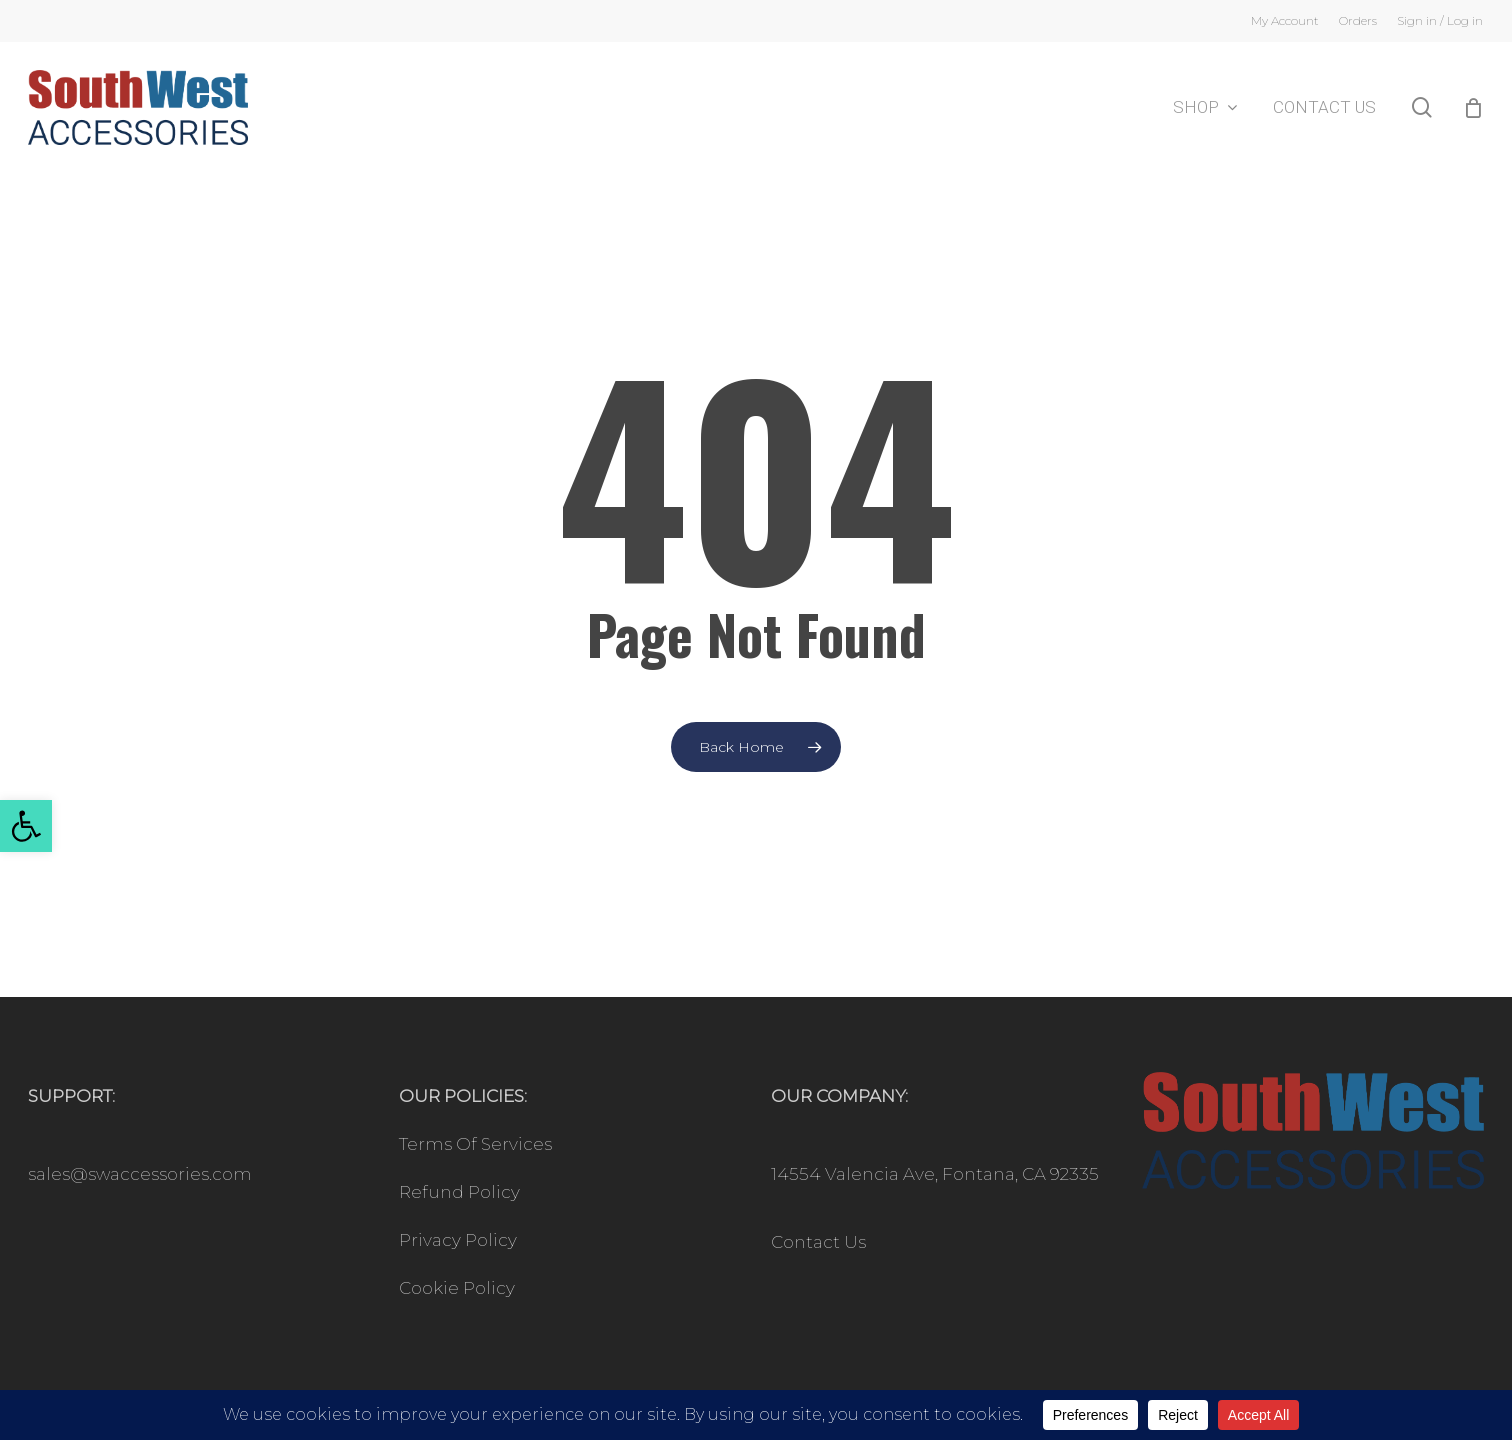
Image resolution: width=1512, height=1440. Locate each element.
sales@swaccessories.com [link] (140, 1174)
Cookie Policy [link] (457, 1288)
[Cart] (1473, 108)
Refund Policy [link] (459, 1192)
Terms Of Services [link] (475, 1144)
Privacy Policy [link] (458, 1240)
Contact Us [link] (818, 1242)
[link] (26, 826)
